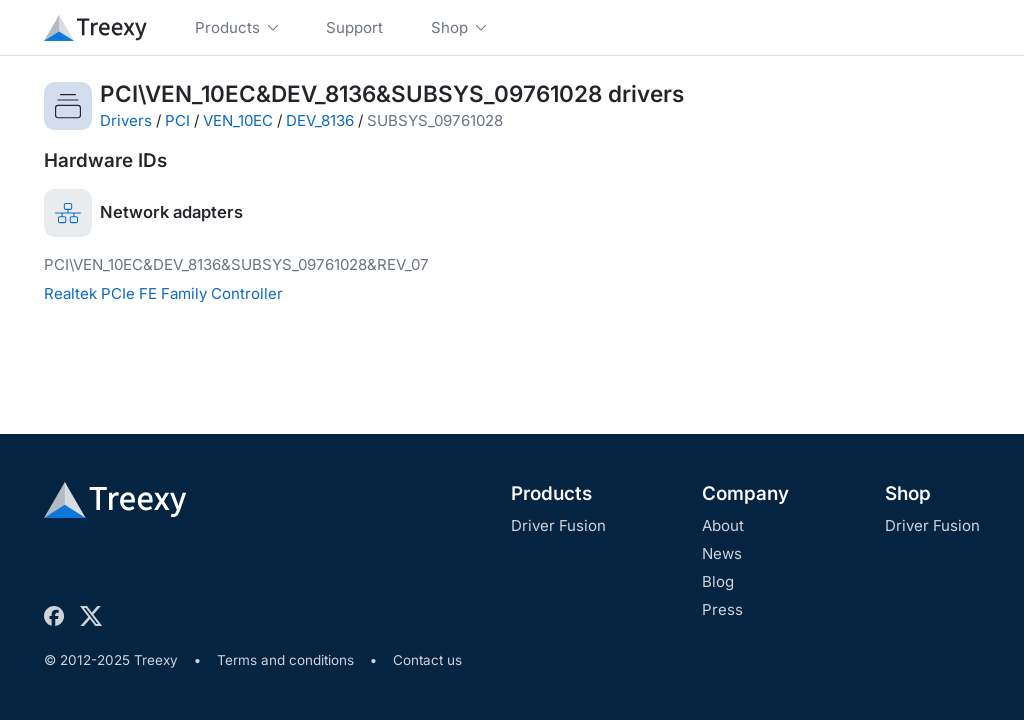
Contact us (427, 660)
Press (722, 609)
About (723, 525)
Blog (718, 581)
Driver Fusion (558, 525)
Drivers (126, 120)
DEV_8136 (320, 120)
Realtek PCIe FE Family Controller (163, 293)
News (722, 553)
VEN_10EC (238, 120)
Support (354, 27)
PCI (177, 120)
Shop (908, 493)
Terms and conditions (285, 660)
